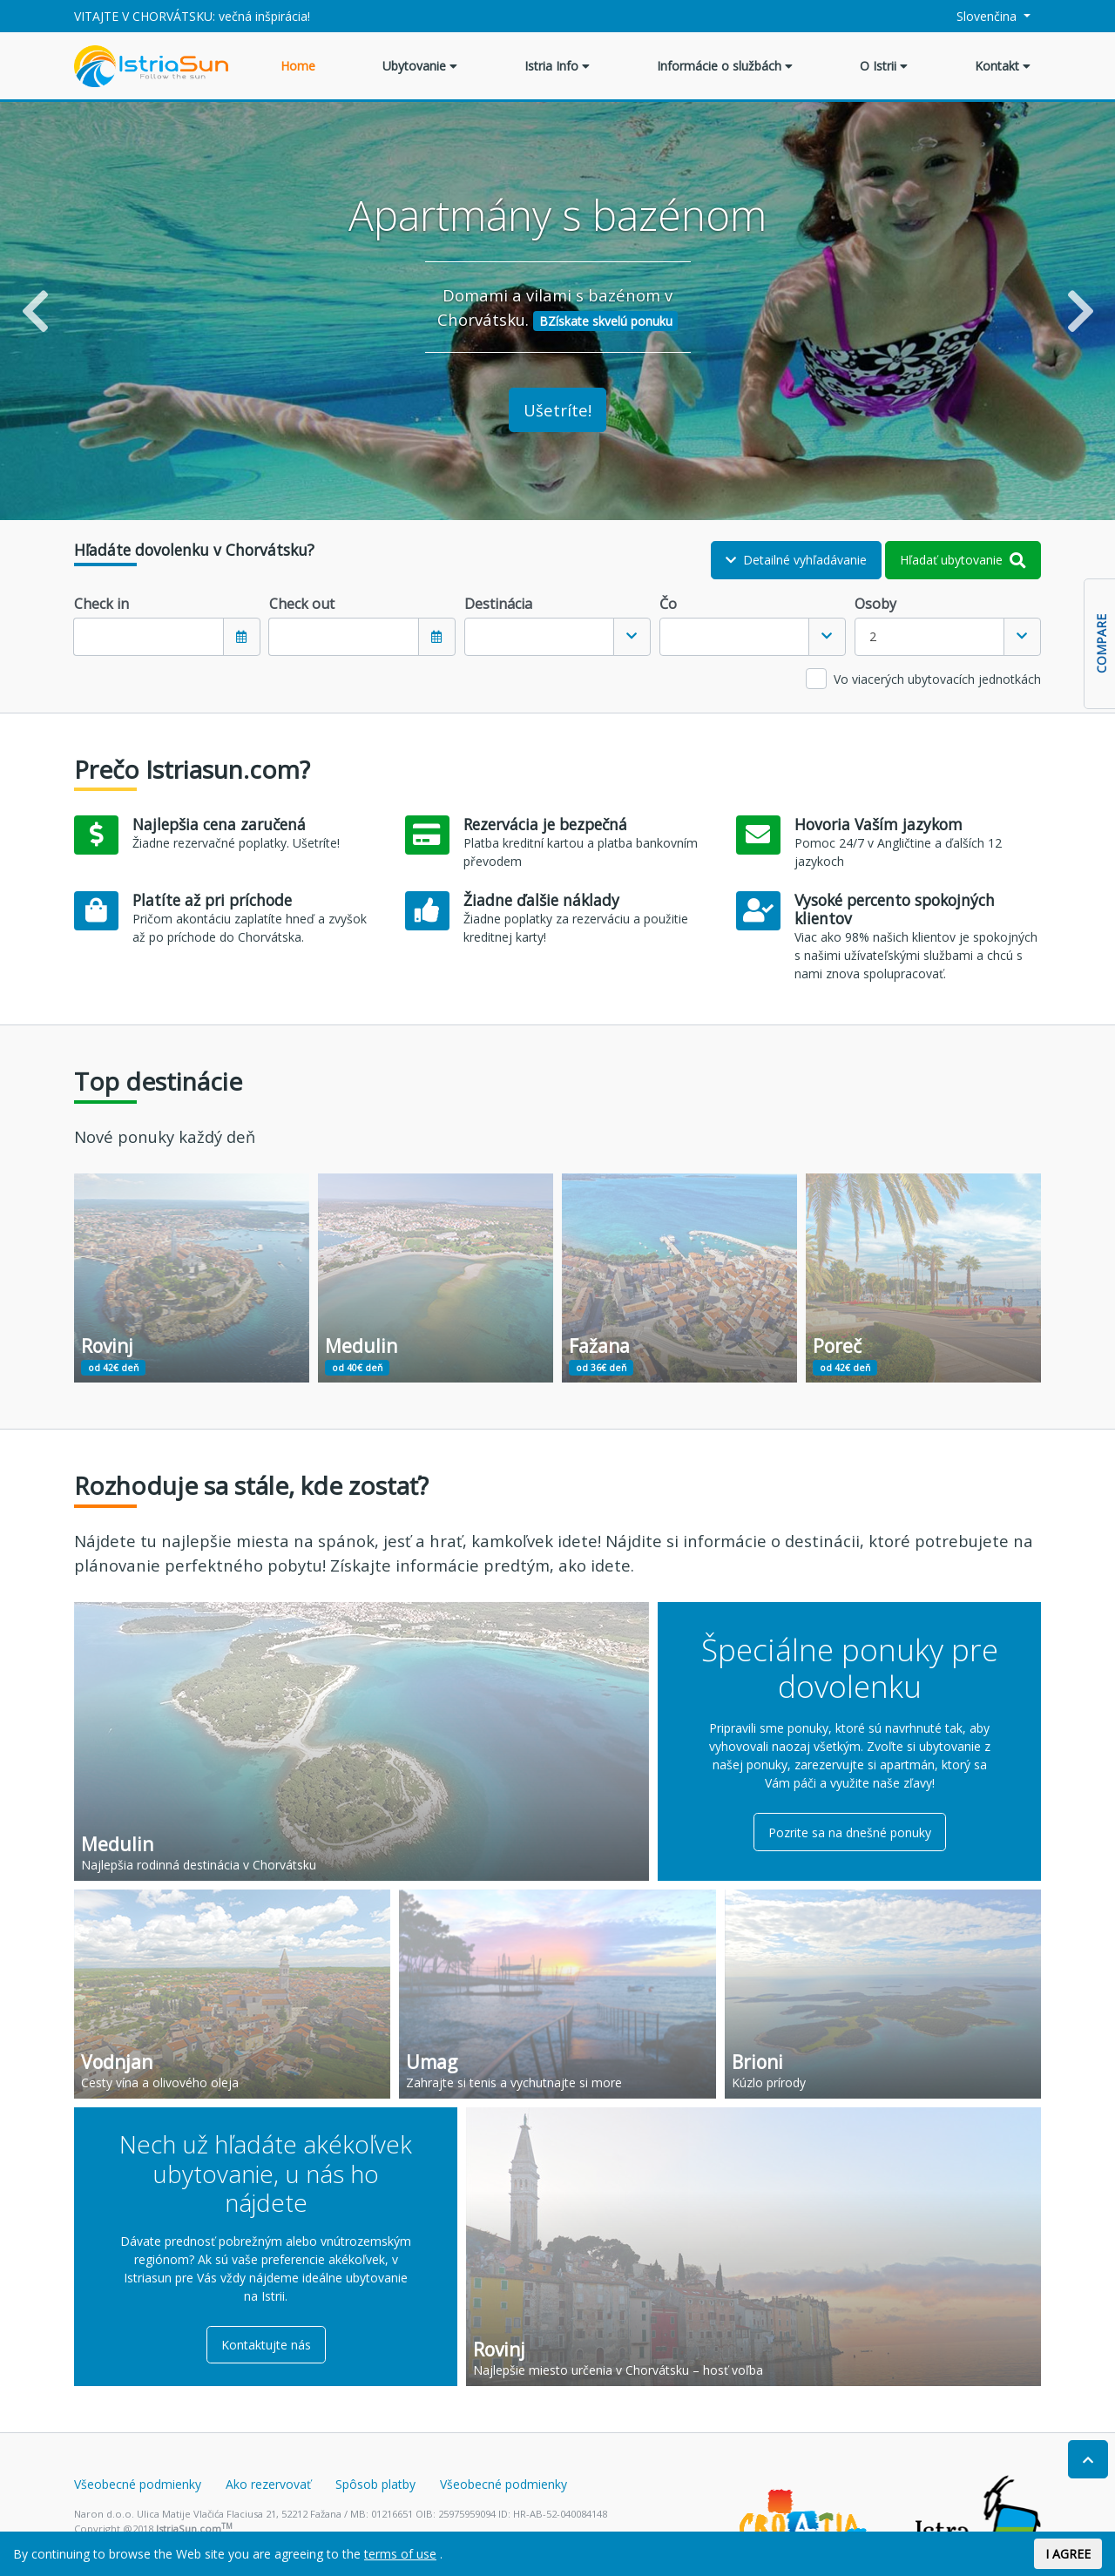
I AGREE (1068, 2554)
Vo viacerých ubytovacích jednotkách (937, 679)
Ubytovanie (419, 65)
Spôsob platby (375, 2484)
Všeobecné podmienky (137, 2484)
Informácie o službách (725, 65)
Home (297, 65)
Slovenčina (977, 16)
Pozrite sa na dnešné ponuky (849, 1832)
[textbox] (539, 637)
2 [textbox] (872, 636)
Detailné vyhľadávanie (796, 559)
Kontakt (1003, 65)
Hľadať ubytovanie (963, 559)
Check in (101, 603)
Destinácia (498, 603)
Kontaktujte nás (266, 2344)
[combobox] (557, 637)
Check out (301, 603)
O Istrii (884, 65)
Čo (668, 603)
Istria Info (557, 65)
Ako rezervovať (268, 2484)
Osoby (875, 603)
